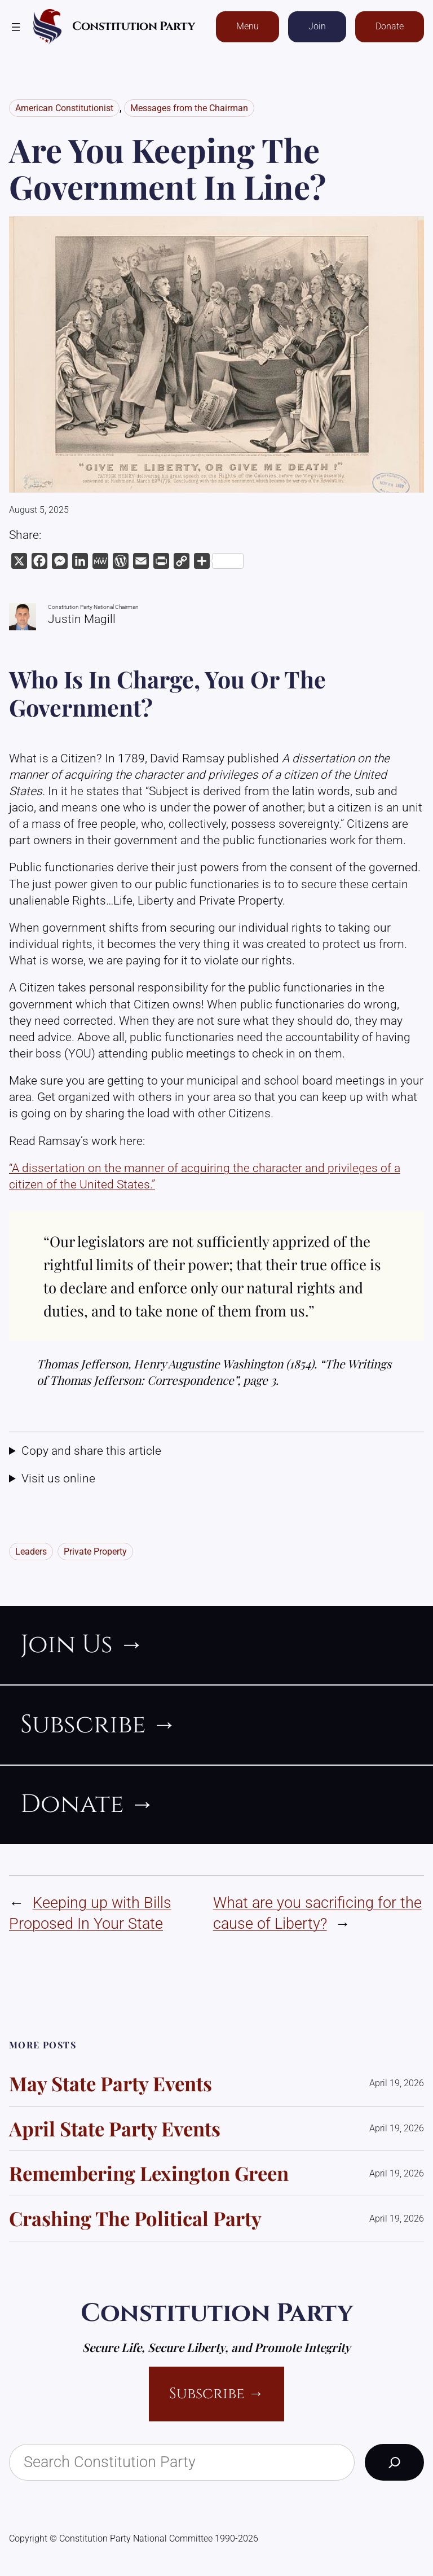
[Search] (394, 2462)
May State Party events (110, 2084)
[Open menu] (16, 27)
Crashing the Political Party (135, 2219)
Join (317, 26)
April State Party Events (114, 2129)
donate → (87, 1804)
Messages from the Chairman (189, 108)
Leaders (31, 1551)
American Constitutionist (64, 108)
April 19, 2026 (396, 2083)
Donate (389, 26)
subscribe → (98, 1725)
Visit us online (58, 1478)
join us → (82, 1644)
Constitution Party (133, 26)
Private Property (95, 1551)
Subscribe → (216, 2394)
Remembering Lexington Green (149, 2173)
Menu (247, 26)
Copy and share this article (91, 1451)
